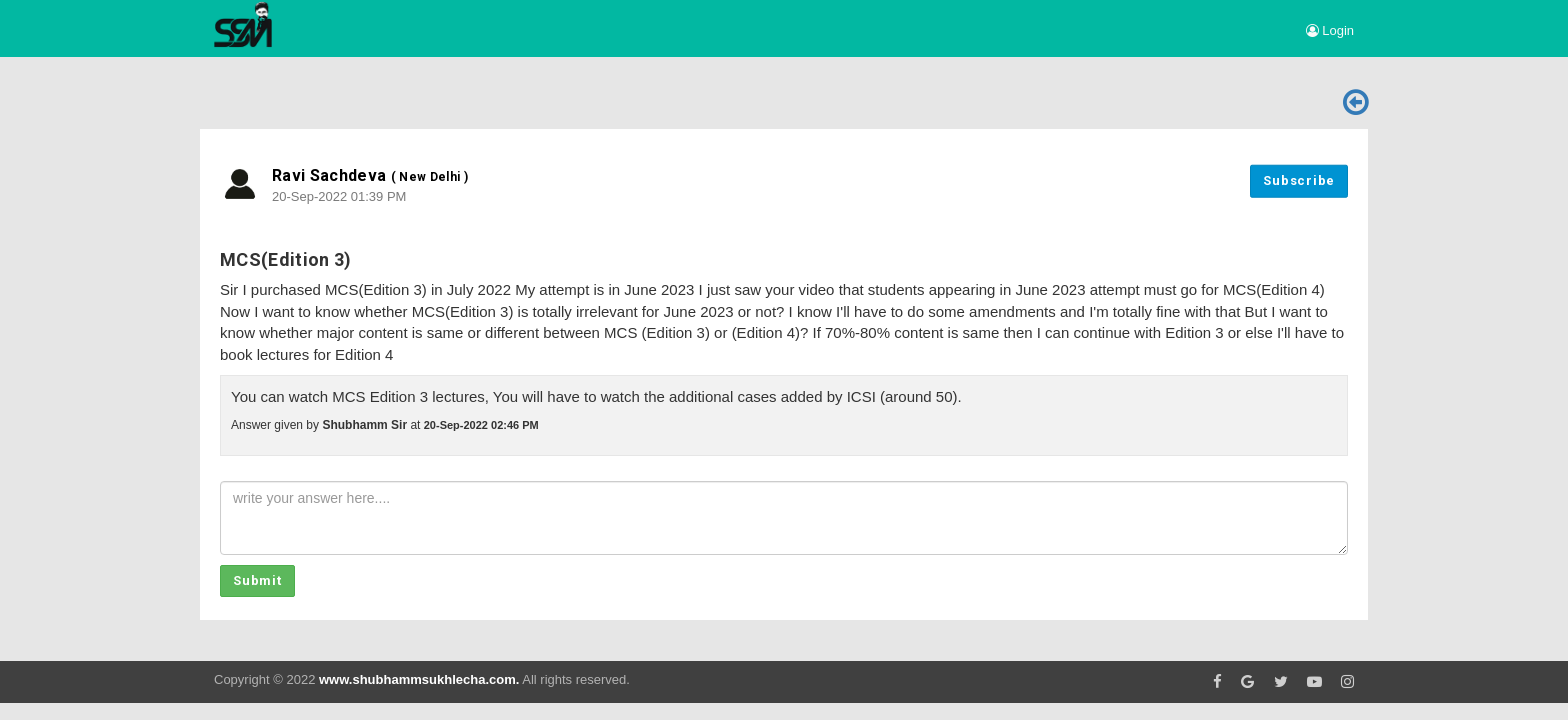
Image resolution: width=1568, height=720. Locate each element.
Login (1330, 30)
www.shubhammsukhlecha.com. (419, 679)
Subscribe (1299, 180)
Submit (257, 580)
